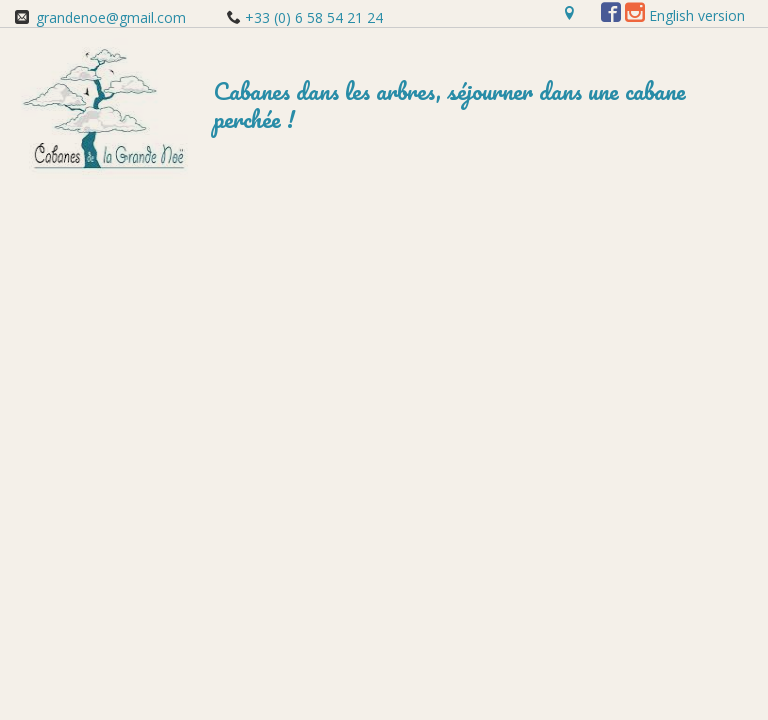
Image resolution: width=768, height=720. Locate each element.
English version (697, 15)
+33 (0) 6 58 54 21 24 (312, 17)
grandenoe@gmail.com (111, 17)
